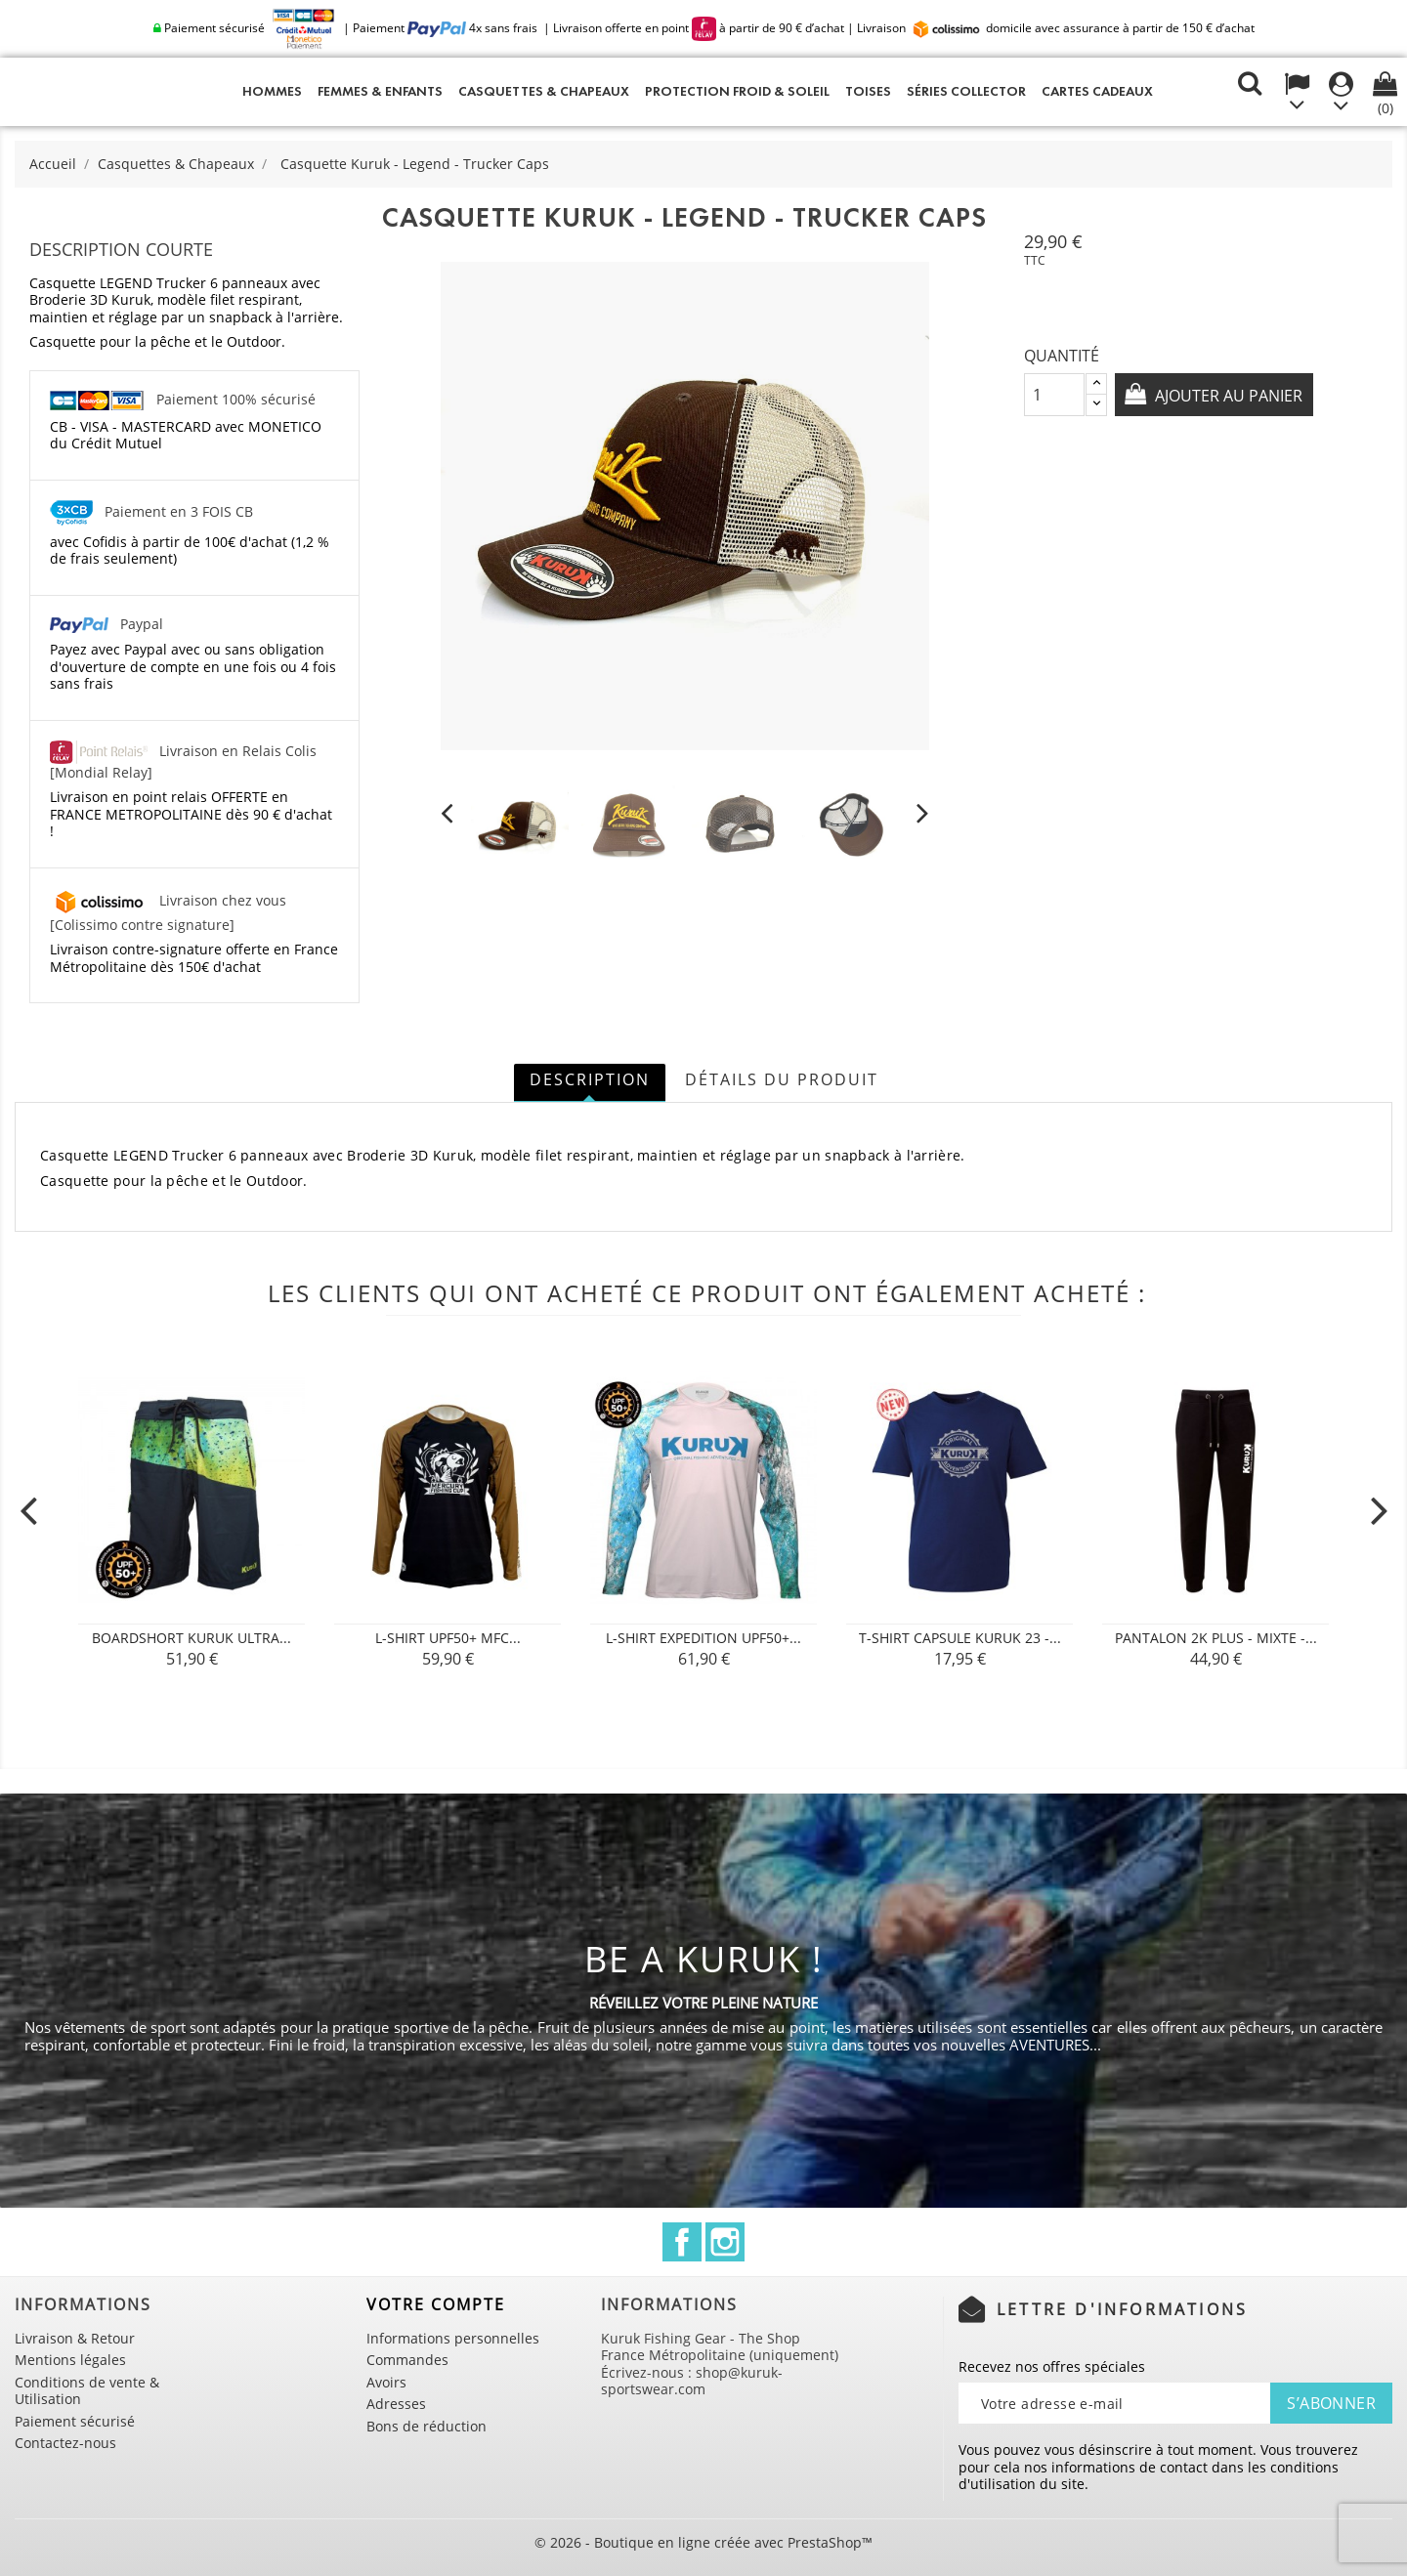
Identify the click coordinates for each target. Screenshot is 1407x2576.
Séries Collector (966, 91)
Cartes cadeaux (1097, 91)
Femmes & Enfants (380, 91)
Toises (868, 91)
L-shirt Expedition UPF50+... (703, 1637)
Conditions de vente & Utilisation (87, 2391)
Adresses (396, 2403)
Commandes (407, 2359)
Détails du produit (781, 1079)
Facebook (682, 2241)
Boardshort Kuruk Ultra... (191, 1637)
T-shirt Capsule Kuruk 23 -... (960, 1637)
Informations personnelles (452, 2338)
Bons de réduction (426, 2426)
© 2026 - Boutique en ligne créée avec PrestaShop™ (703, 2542)
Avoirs (386, 2382)
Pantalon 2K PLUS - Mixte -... (1216, 1637)
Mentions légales (70, 2359)
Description (590, 1079)
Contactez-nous (65, 2442)
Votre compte (435, 2304)
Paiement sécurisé (75, 2421)
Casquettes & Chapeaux (543, 91)
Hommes (272, 91)
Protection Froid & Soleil (737, 91)
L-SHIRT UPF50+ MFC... (448, 1637)
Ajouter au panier (1227, 395)
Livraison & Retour (75, 2338)
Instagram (725, 2241)
